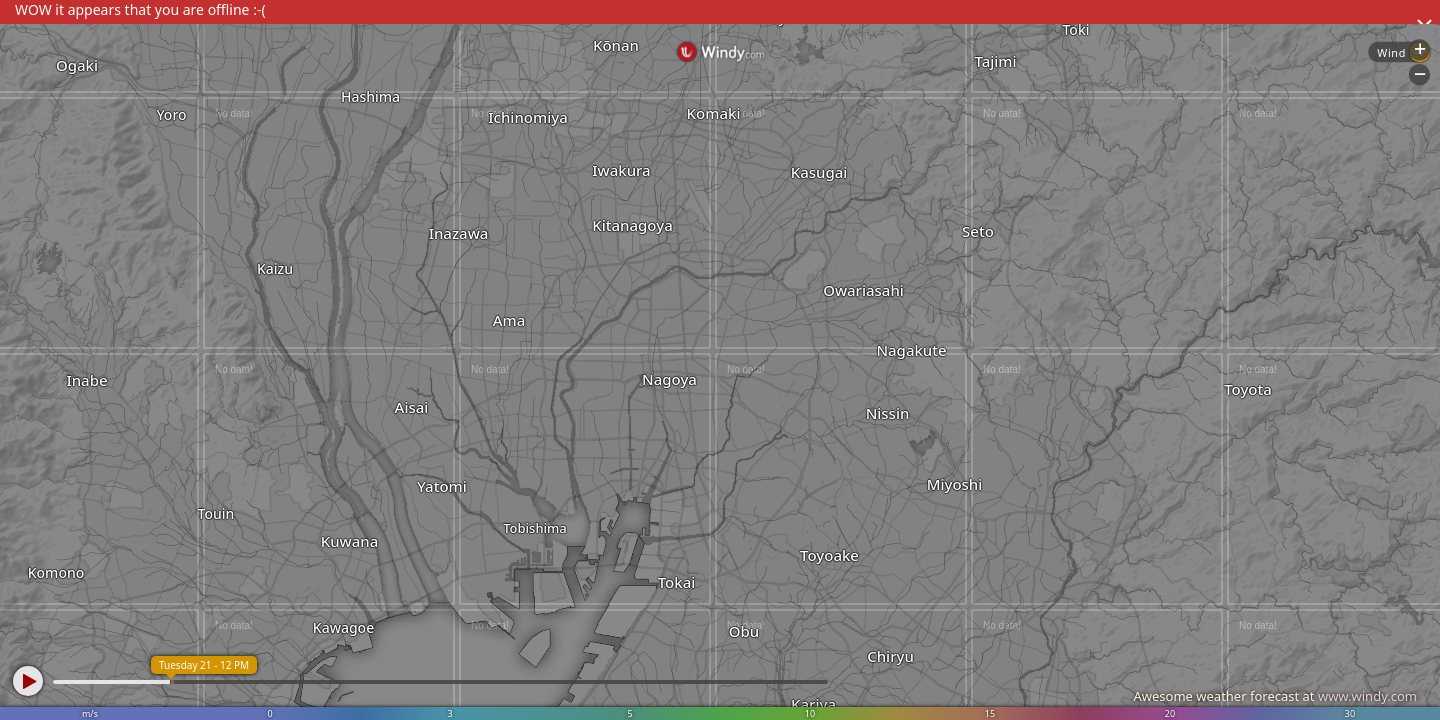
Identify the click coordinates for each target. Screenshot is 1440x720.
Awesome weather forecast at (1275, 696)
